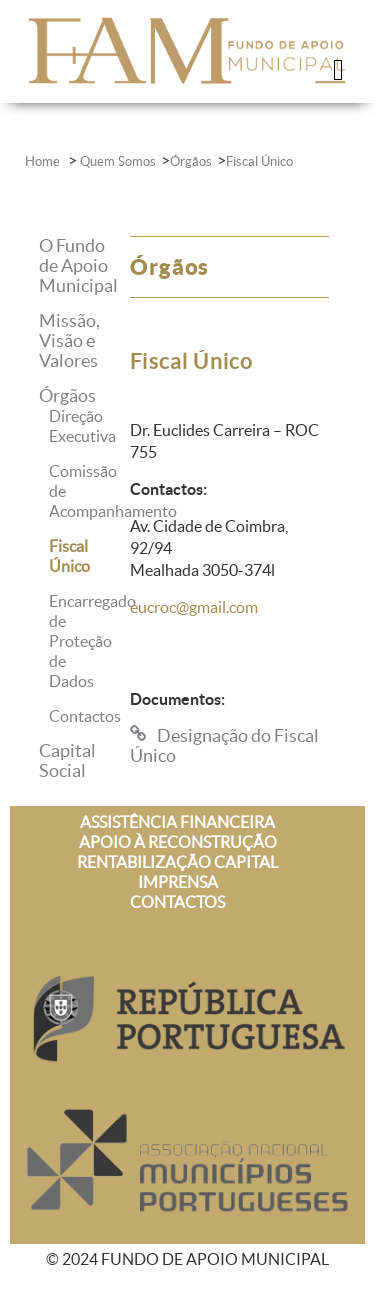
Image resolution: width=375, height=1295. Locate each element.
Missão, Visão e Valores (69, 340)
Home (44, 161)
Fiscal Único (259, 161)
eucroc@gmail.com (194, 607)
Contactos (85, 716)
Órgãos (191, 161)
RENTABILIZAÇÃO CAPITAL (177, 862)
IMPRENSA (178, 882)
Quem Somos (118, 161)
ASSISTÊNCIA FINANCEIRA (177, 822)
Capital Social (67, 760)
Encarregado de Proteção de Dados (92, 641)
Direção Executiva (82, 426)
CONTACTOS (177, 902)
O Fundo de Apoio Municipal (78, 265)
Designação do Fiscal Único (224, 745)
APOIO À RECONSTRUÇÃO (178, 842)
